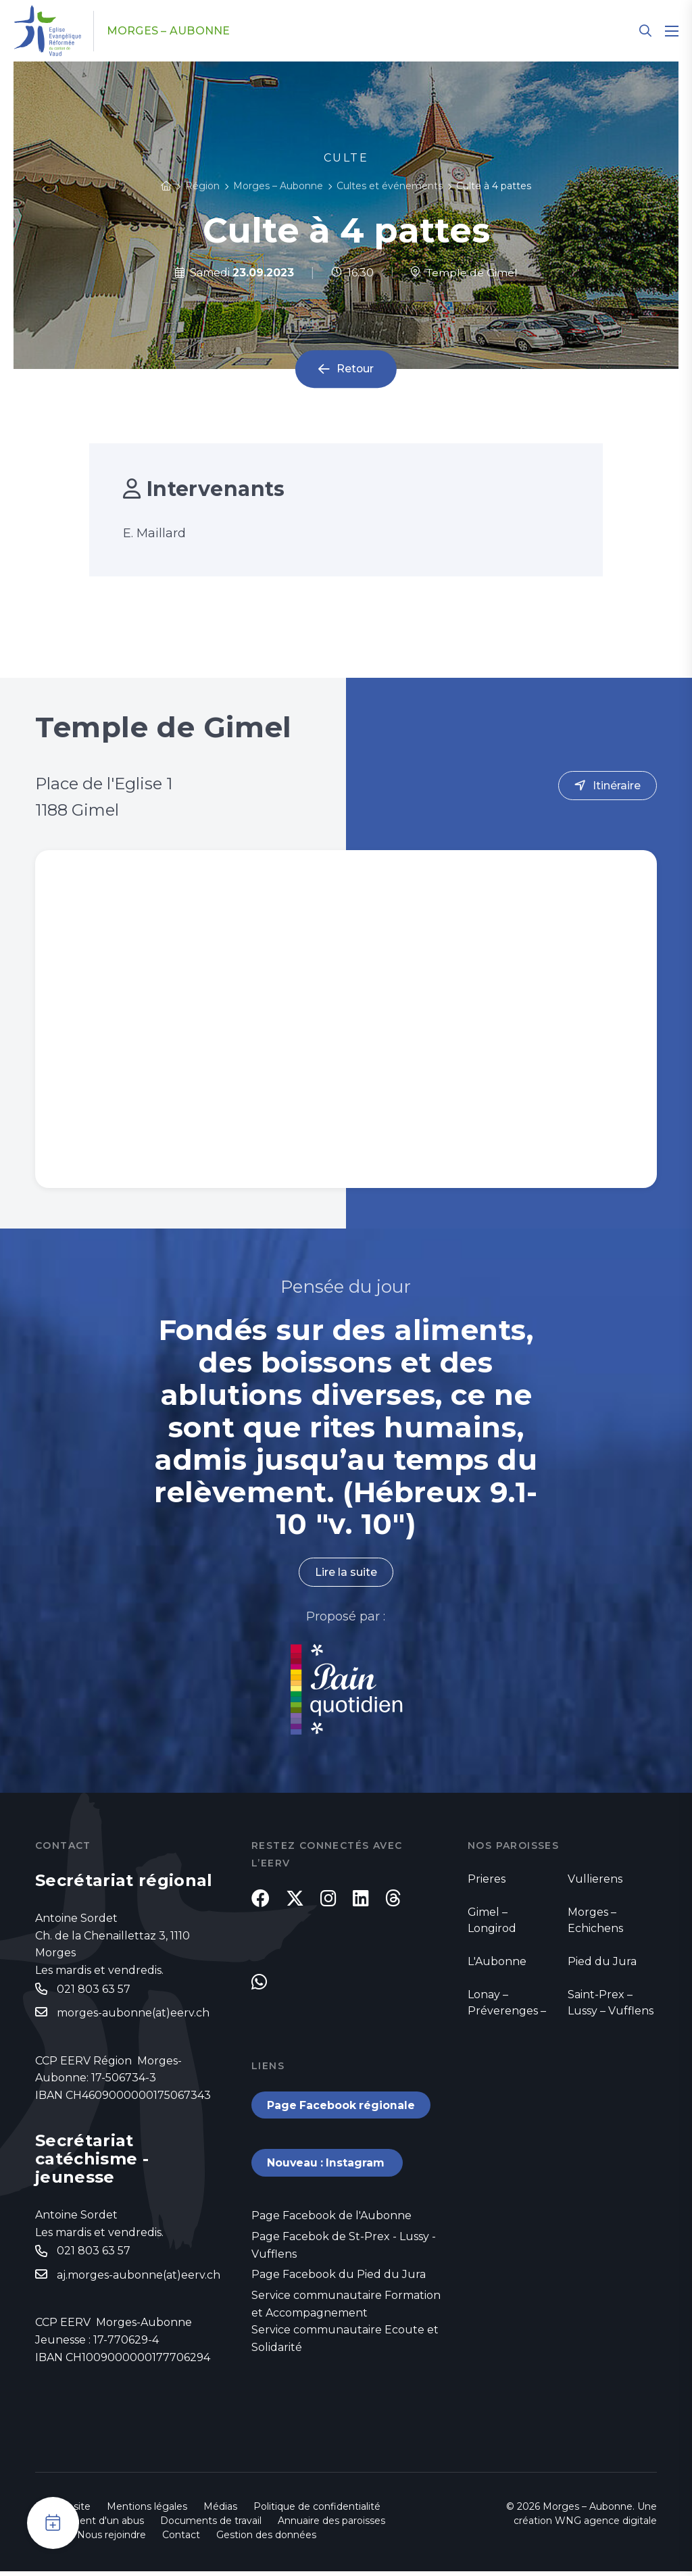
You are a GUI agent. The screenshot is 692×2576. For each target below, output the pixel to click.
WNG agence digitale (606, 2525)
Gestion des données (266, 2539)
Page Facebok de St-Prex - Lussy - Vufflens (343, 2249)
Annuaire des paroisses (331, 2525)
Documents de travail (211, 2525)
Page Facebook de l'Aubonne (331, 2219)
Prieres (486, 1879)
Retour (355, 369)
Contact (181, 2539)
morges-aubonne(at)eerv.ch (133, 2012)
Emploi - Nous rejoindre (90, 2539)
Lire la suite (346, 1572)
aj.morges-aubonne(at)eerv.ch (138, 2275)
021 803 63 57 (93, 1989)
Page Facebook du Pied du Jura (338, 2278)
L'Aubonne (497, 1961)
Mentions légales (147, 2511)
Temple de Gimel (463, 272)
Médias (220, 2511)
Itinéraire (617, 785)
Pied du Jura (602, 1961)
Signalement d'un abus (89, 2525)
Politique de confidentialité (316, 2511)
